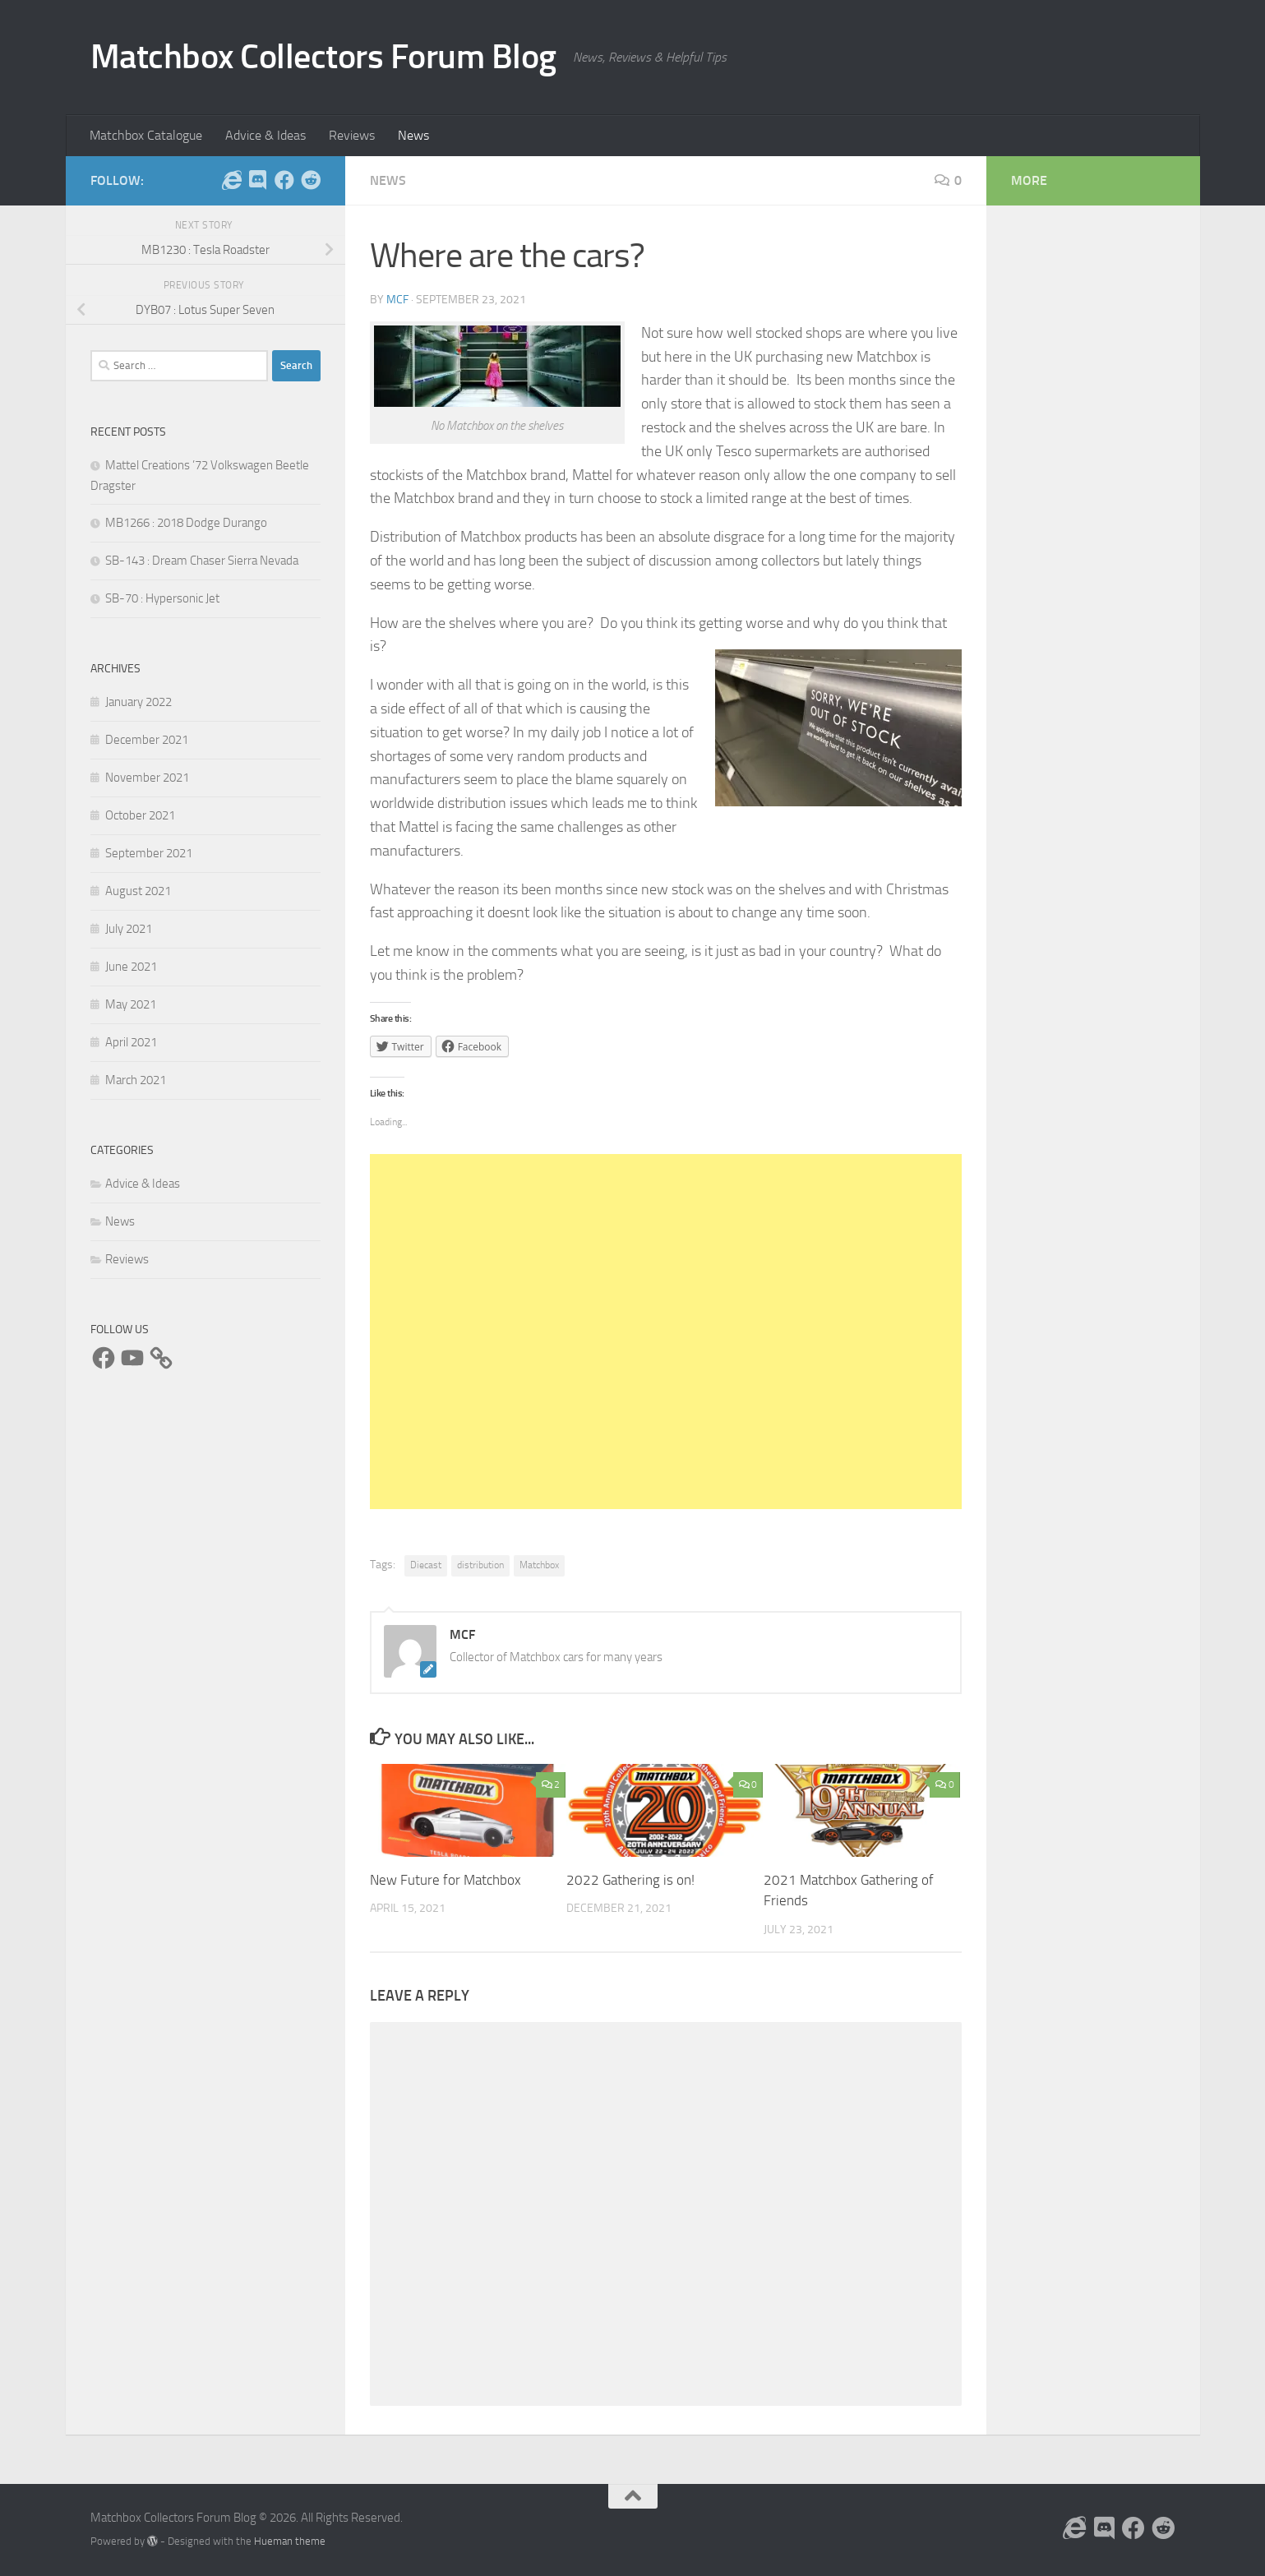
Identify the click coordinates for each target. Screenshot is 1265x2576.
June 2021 (131, 966)
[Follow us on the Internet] (232, 180)
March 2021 (135, 1080)
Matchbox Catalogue (146, 135)
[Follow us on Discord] (258, 180)
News (413, 135)
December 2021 (146, 739)
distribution (480, 1565)
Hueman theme (289, 2541)
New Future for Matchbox (445, 1880)
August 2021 (138, 891)
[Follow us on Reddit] (311, 180)
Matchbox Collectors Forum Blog (323, 56)
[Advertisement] (666, 1331)
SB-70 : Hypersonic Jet (162, 598)
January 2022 (138, 702)
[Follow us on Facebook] (284, 180)
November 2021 (147, 777)
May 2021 (130, 1004)
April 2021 (131, 1042)
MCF (397, 300)
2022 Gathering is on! (630, 1880)
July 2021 (128, 928)
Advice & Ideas (265, 135)
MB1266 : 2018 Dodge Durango (186, 522)
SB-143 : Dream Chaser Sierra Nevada (201, 560)
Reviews (352, 135)
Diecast (425, 1565)
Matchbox (539, 1565)
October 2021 (140, 815)
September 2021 (148, 853)
